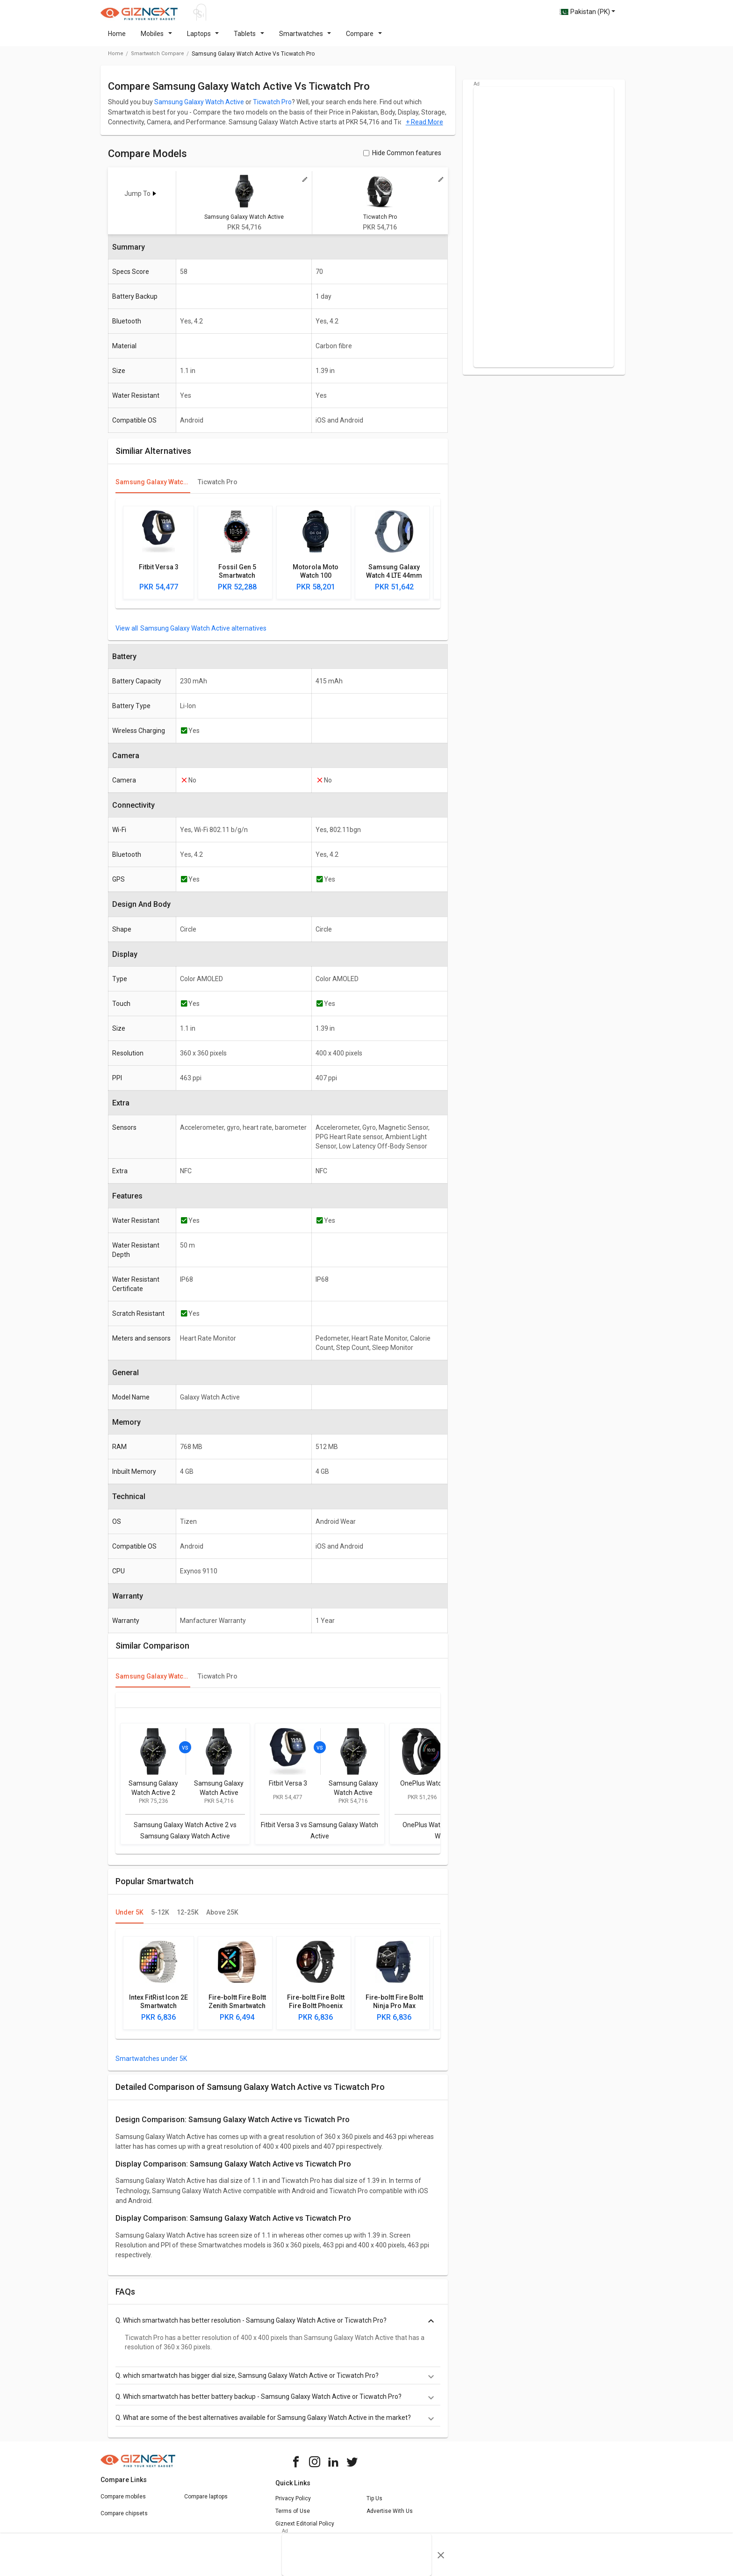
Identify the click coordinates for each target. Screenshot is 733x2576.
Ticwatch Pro (272, 107)
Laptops (203, 39)
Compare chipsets (124, 2519)
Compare (364, 39)
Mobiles (156, 39)
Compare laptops (206, 2502)
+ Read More (424, 127)
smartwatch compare (157, 59)
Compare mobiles (123, 2502)
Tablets (249, 39)
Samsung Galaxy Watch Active (199, 107)
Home (117, 39)
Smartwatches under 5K (151, 2064)
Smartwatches (305, 39)
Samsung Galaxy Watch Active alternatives (203, 634)
